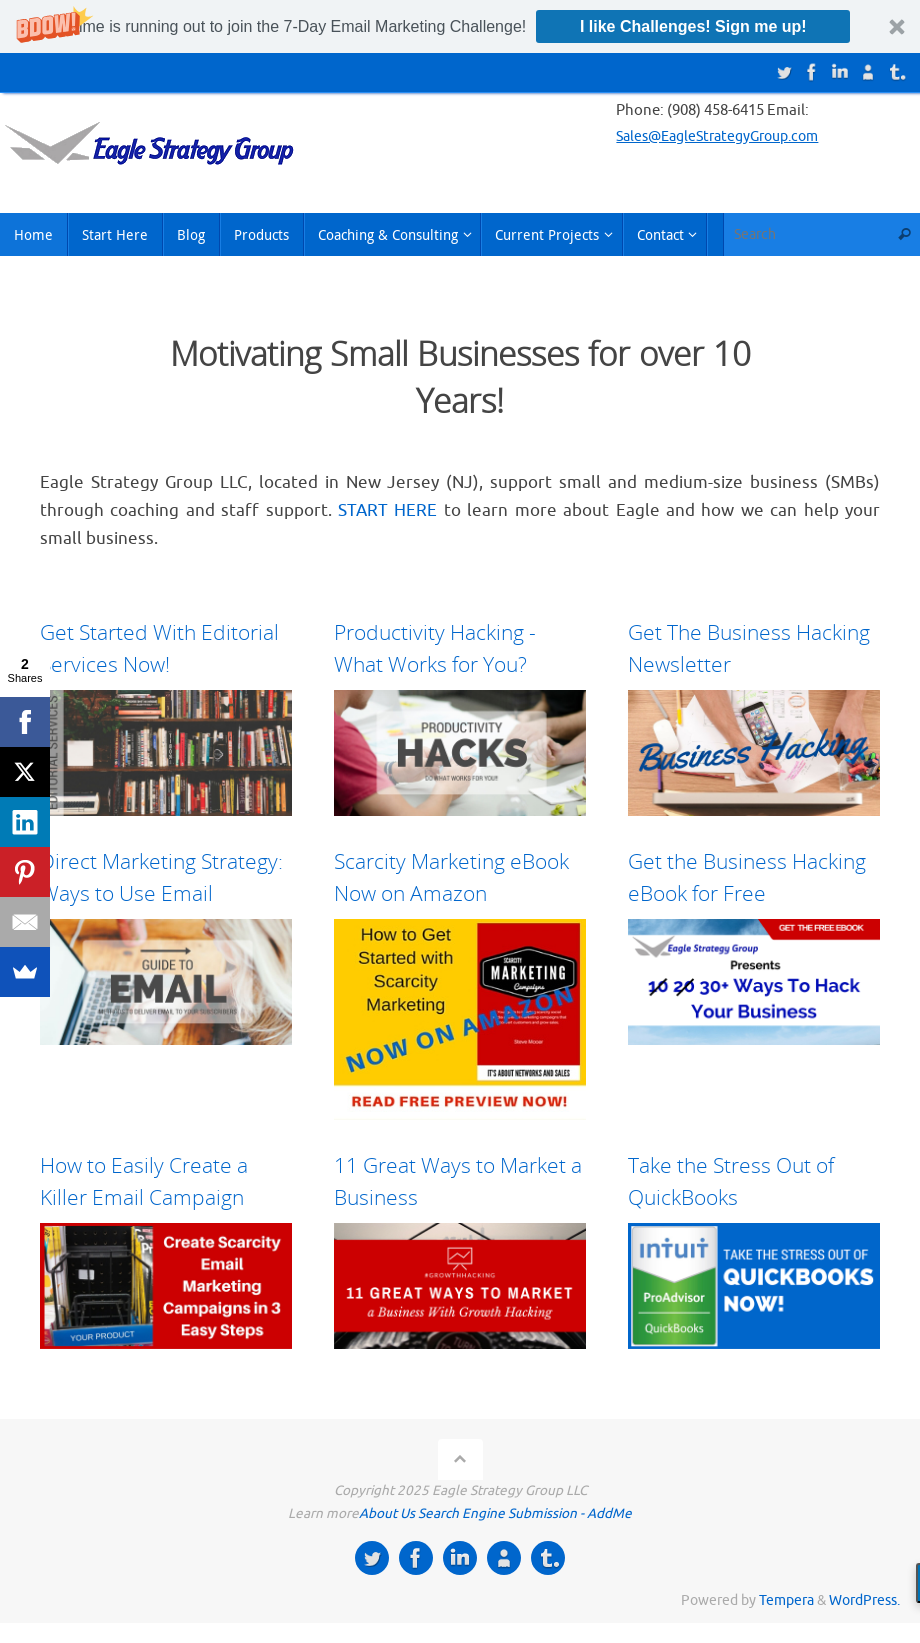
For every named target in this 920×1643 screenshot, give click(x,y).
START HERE (387, 510)
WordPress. (864, 1600)
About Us (387, 1513)
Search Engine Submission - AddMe (525, 1513)
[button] (460, 26)
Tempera (786, 1600)
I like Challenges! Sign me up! (693, 26)
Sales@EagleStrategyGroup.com (726, 136)
